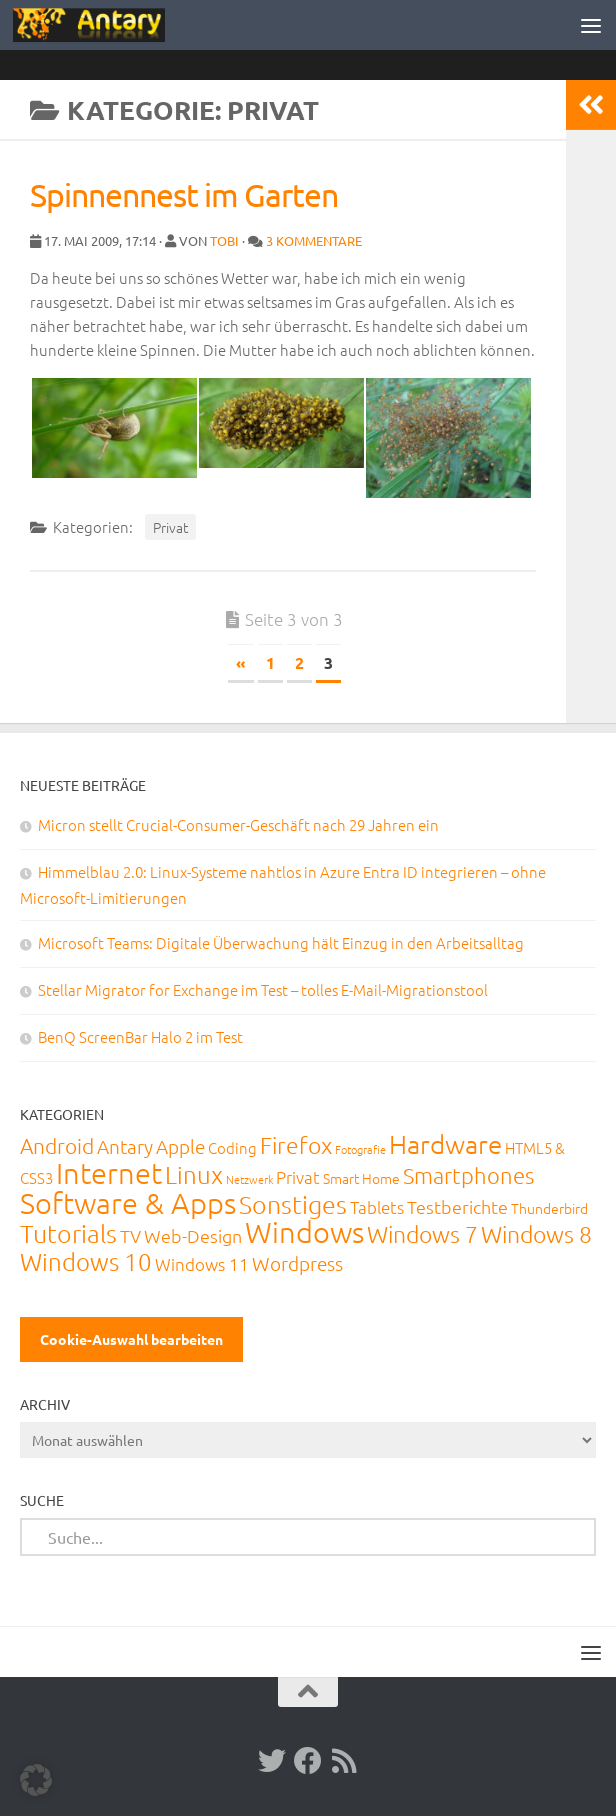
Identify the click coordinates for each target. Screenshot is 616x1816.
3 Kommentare (314, 240)
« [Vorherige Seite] (241, 662)
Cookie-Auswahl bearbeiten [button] (131, 1339)
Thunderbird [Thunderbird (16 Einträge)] (549, 1208)
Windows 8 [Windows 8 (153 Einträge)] (536, 1234)
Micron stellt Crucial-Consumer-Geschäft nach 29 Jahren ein (238, 824)
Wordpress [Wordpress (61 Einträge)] (297, 1263)
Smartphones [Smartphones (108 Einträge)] (468, 1175)
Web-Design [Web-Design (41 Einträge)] (193, 1235)
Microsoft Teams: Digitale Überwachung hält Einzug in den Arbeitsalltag (281, 942)
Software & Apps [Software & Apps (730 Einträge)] (128, 1202)
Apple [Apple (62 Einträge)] (180, 1146)
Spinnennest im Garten (184, 194)
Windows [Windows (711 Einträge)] (304, 1231)
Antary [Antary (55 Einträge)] (125, 1146)
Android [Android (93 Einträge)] (57, 1145)
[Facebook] (308, 1761)
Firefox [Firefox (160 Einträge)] (296, 1145)
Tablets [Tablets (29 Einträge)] (377, 1207)
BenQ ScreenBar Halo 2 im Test (140, 1036)
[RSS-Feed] (344, 1761)
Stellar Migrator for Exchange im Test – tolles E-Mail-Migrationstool (263, 989)
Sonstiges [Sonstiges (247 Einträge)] (293, 1204)
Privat (170, 527)
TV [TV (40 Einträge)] (130, 1235)
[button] (36, 1780)
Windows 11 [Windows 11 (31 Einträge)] (202, 1264)
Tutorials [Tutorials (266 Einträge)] (68, 1233)
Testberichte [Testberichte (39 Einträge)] (457, 1206)
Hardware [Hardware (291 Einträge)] (445, 1143)
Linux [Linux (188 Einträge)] (194, 1174)
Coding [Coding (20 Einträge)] (232, 1147)
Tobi (224, 240)
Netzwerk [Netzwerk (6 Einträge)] (249, 1179)
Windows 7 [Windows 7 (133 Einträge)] (422, 1234)
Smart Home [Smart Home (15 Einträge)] (361, 1178)
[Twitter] (272, 1761)
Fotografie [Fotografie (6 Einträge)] (360, 1149)
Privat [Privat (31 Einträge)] (298, 1177)
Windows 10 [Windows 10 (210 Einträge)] (86, 1261)
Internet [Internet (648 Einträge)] (109, 1172)
